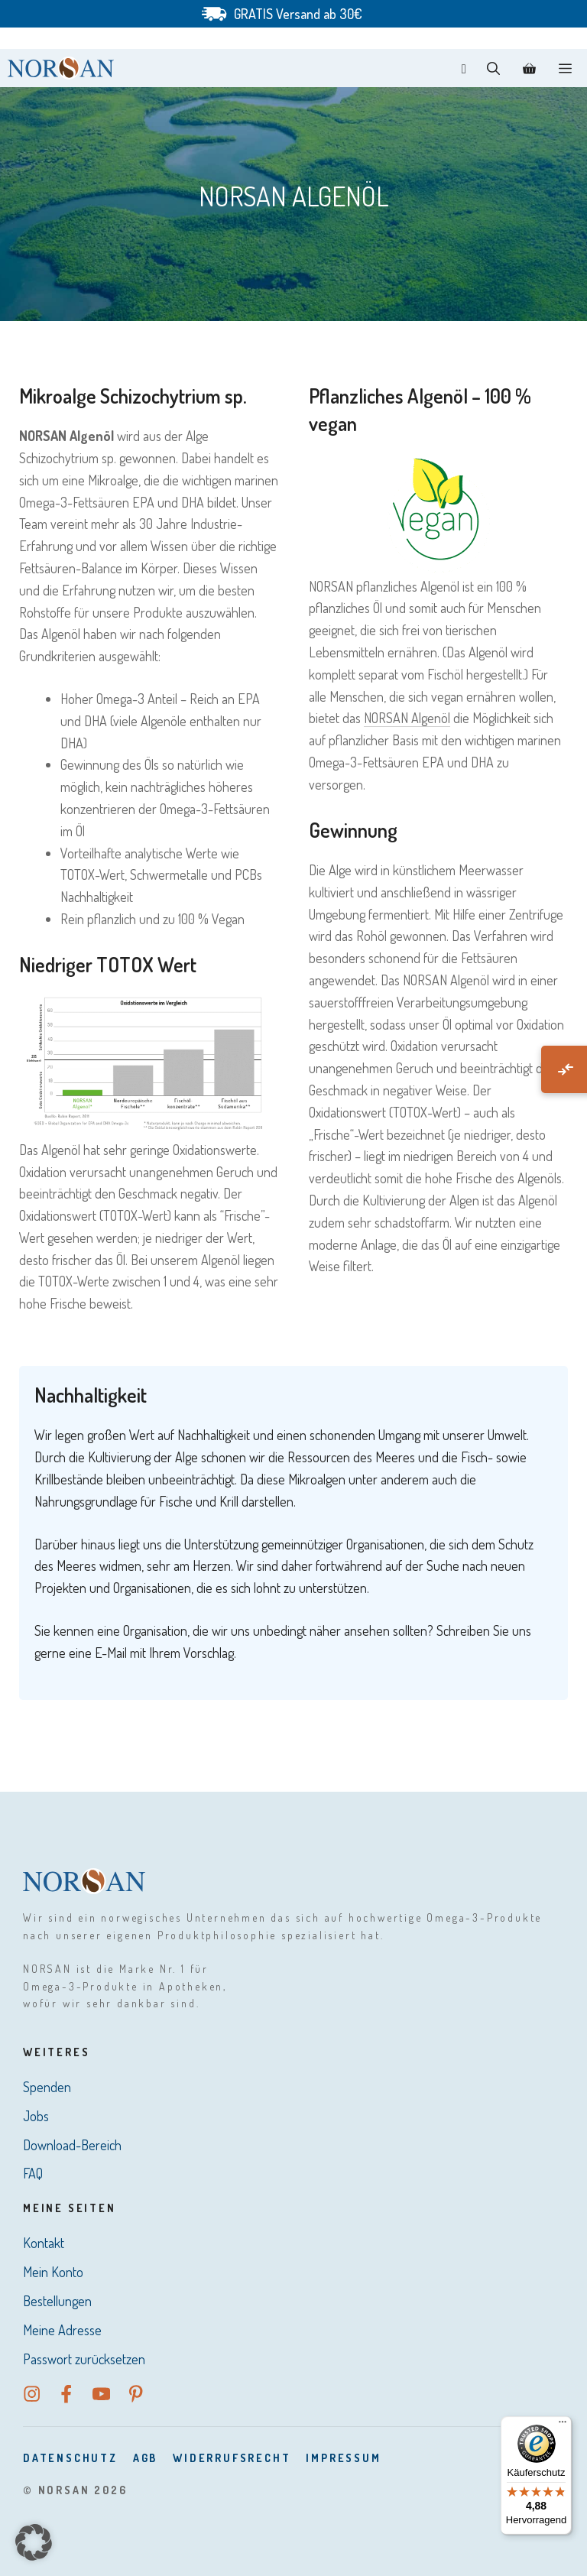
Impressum (343, 2457)
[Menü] (562, 2425)
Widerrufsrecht (231, 2457)
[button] (493, 68)
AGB (145, 2457)
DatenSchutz (70, 2457)
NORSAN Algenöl (407, 717)
